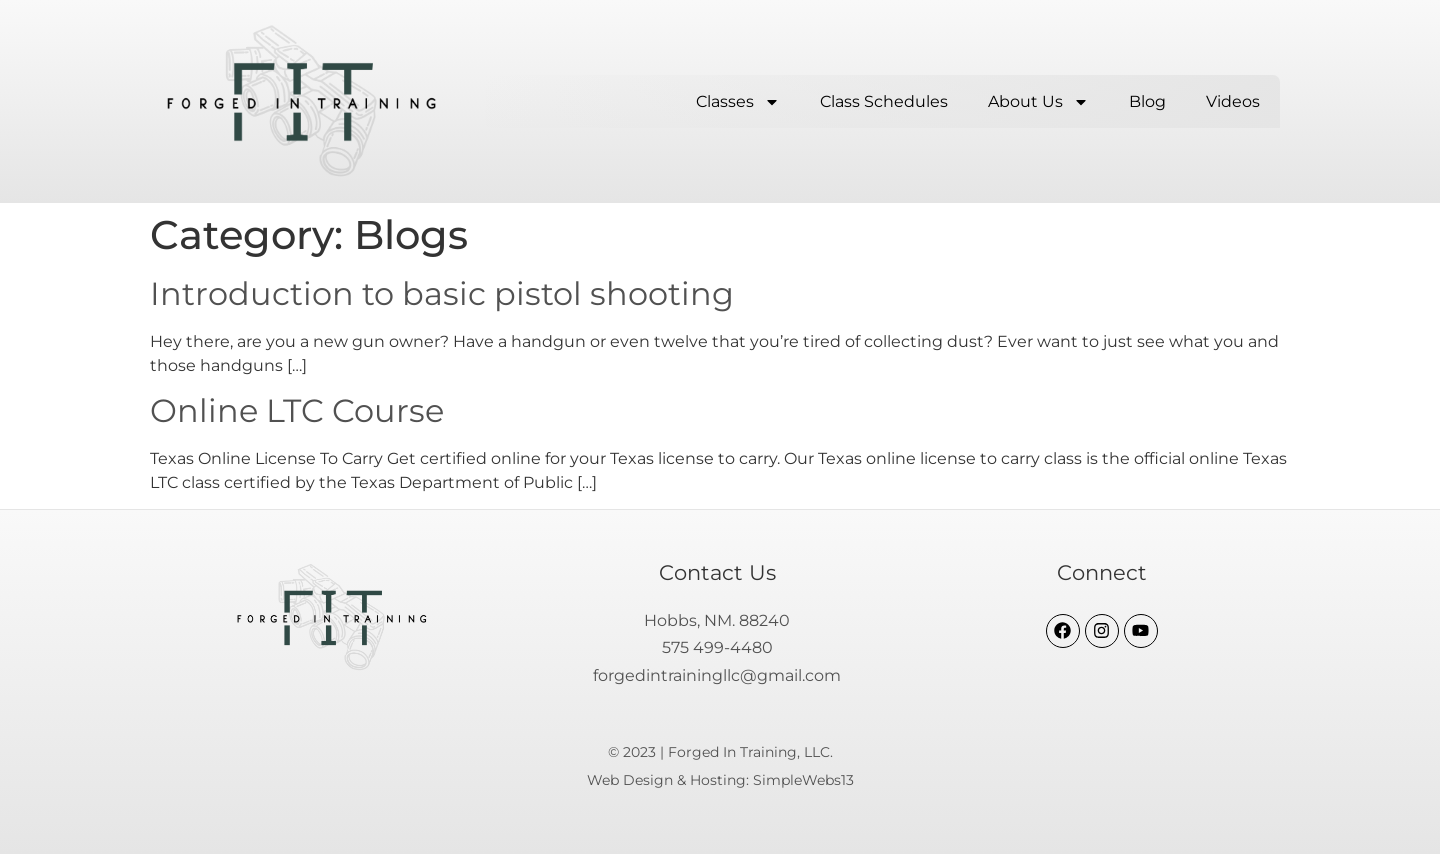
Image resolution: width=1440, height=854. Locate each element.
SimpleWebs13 (803, 780)
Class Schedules (884, 101)
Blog (1147, 101)
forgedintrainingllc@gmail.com (717, 675)
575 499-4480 (717, 647)
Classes (738, 102)
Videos (1233, 101)
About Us (1038, 102)
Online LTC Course (297, 410)
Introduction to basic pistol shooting (442, 293)
